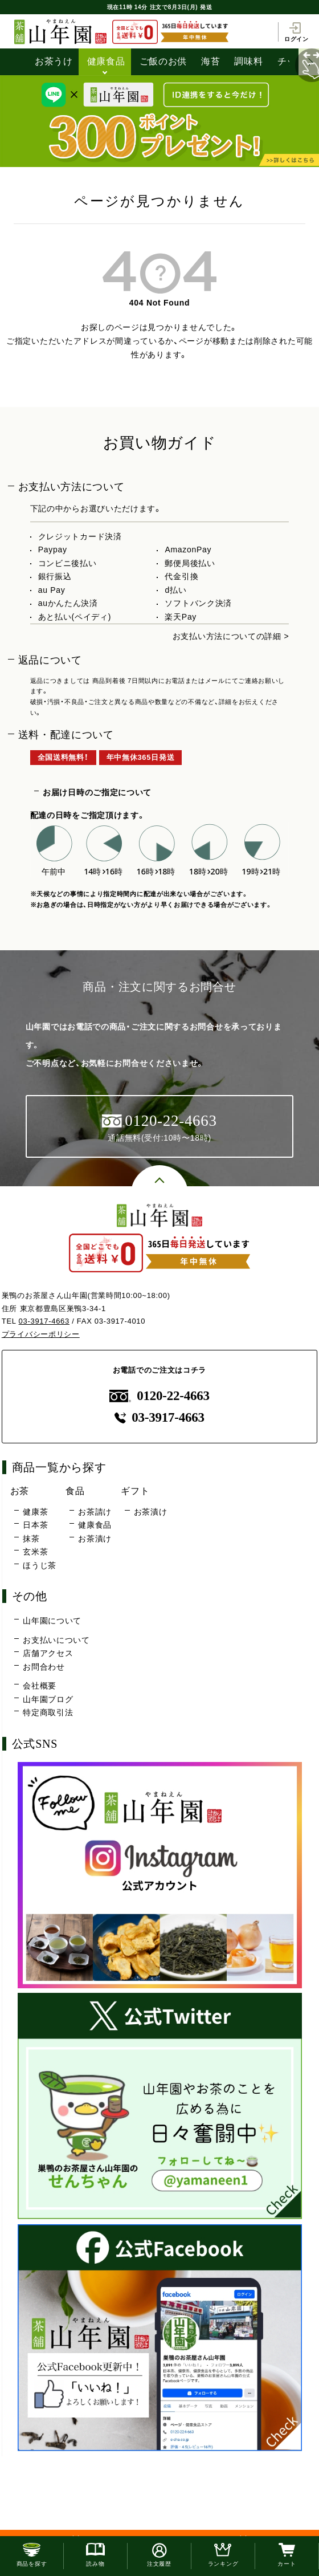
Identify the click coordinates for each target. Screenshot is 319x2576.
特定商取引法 (48, 1712)
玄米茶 (35, 1551)
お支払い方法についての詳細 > (231, 636)
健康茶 (35, 1511)
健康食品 (106, 61)
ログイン (296, 32)
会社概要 (39, 1685)
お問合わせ (44, 1666)
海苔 (210, 61)
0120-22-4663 (159, 1396)
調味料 (248, 61)
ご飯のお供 (163, 61)
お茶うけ (54, 61)
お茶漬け (95, 1538)
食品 (75, 1491)
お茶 (19, 1491)
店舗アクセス (48, 1653)
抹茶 (31, 1538)
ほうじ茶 (39, 1565)
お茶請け (95, 1511)
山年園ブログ (48, 1699)
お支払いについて (56, 1640)
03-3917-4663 (44, 1321)
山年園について (52, 1620)
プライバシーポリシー (41, 1334)
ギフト (135, 1491)
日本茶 (35, 1524)
